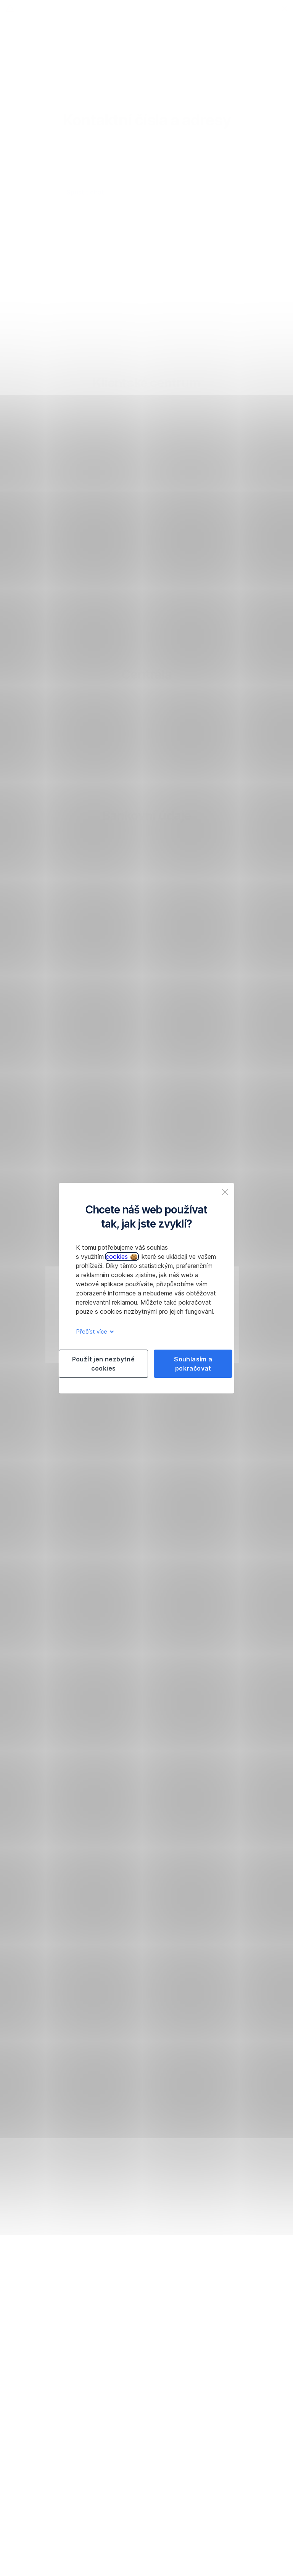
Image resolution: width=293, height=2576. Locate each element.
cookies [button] (121, 1256)
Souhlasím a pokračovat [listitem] (193, 1363)
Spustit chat (85, 192)
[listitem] (225, 1192)
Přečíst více (93, 1331)
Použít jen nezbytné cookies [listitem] (103, 1363)
